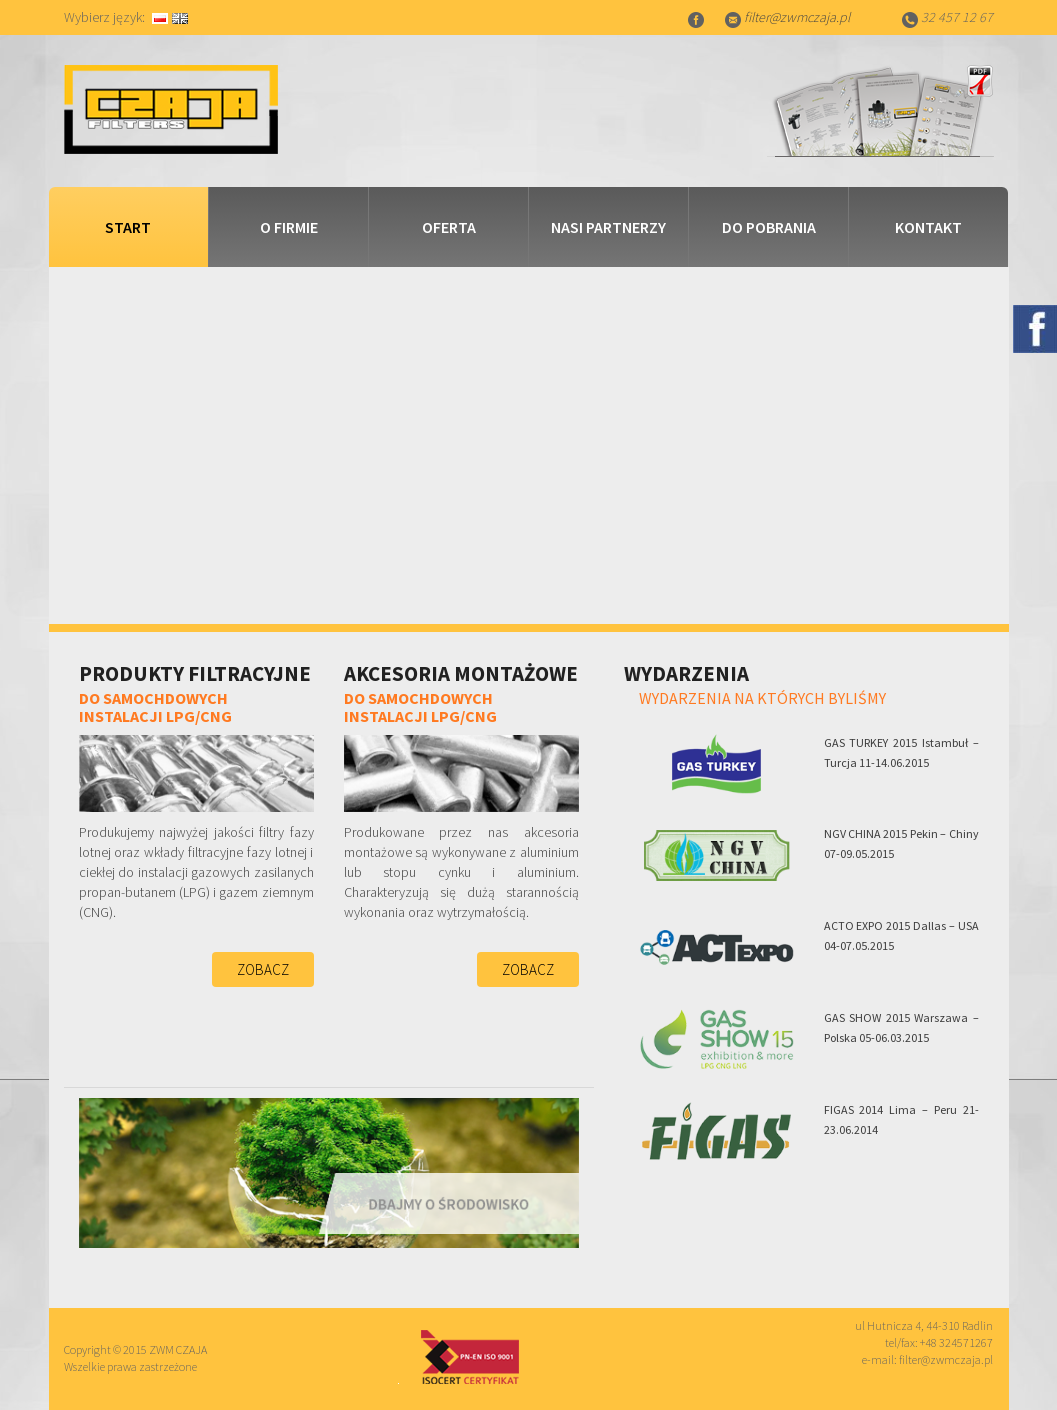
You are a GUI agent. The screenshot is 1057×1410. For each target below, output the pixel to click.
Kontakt (928, 227)
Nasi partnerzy (608, 227)
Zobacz (263, 969)
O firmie (289, 227)
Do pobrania (769, 227)
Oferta (449, 227)
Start (128, 227)
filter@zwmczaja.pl (797, 17)
